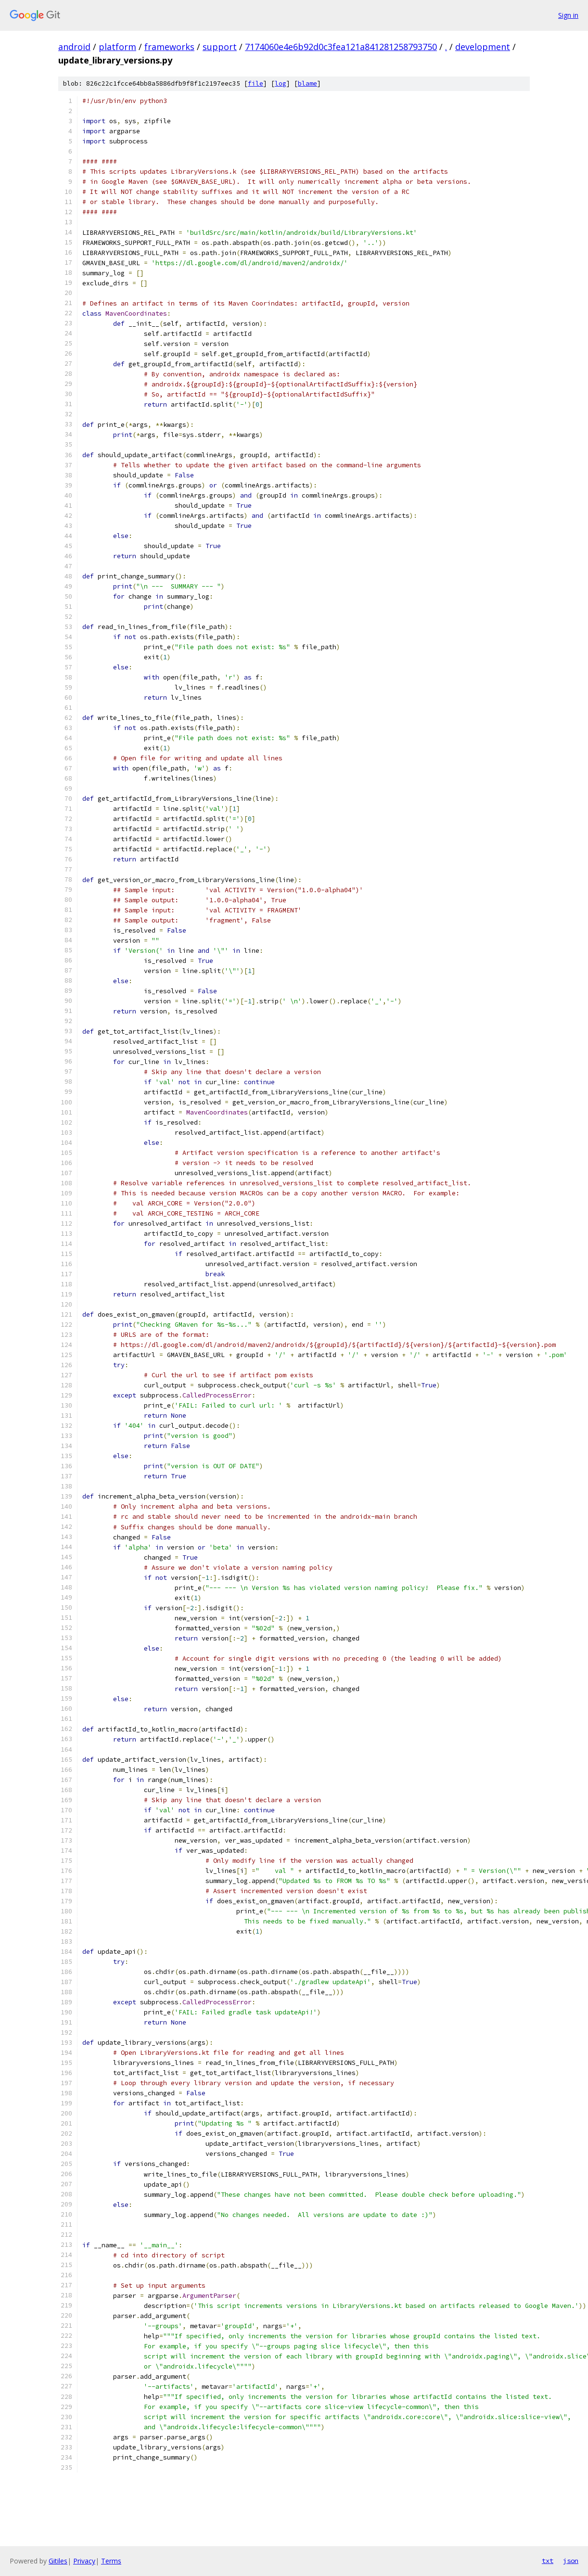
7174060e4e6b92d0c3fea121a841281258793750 (341, 46)
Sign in (568, 15)
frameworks (169, 46)
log (280, 83)
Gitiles (58, 2560)
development (482, 46)
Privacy (84, 2560)
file (255, 83)
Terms (111, 2560)
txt (547, 2560)
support (220, 46)
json (570, 2560)
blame (307, 83)
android (74, 46)
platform (117, 46)
